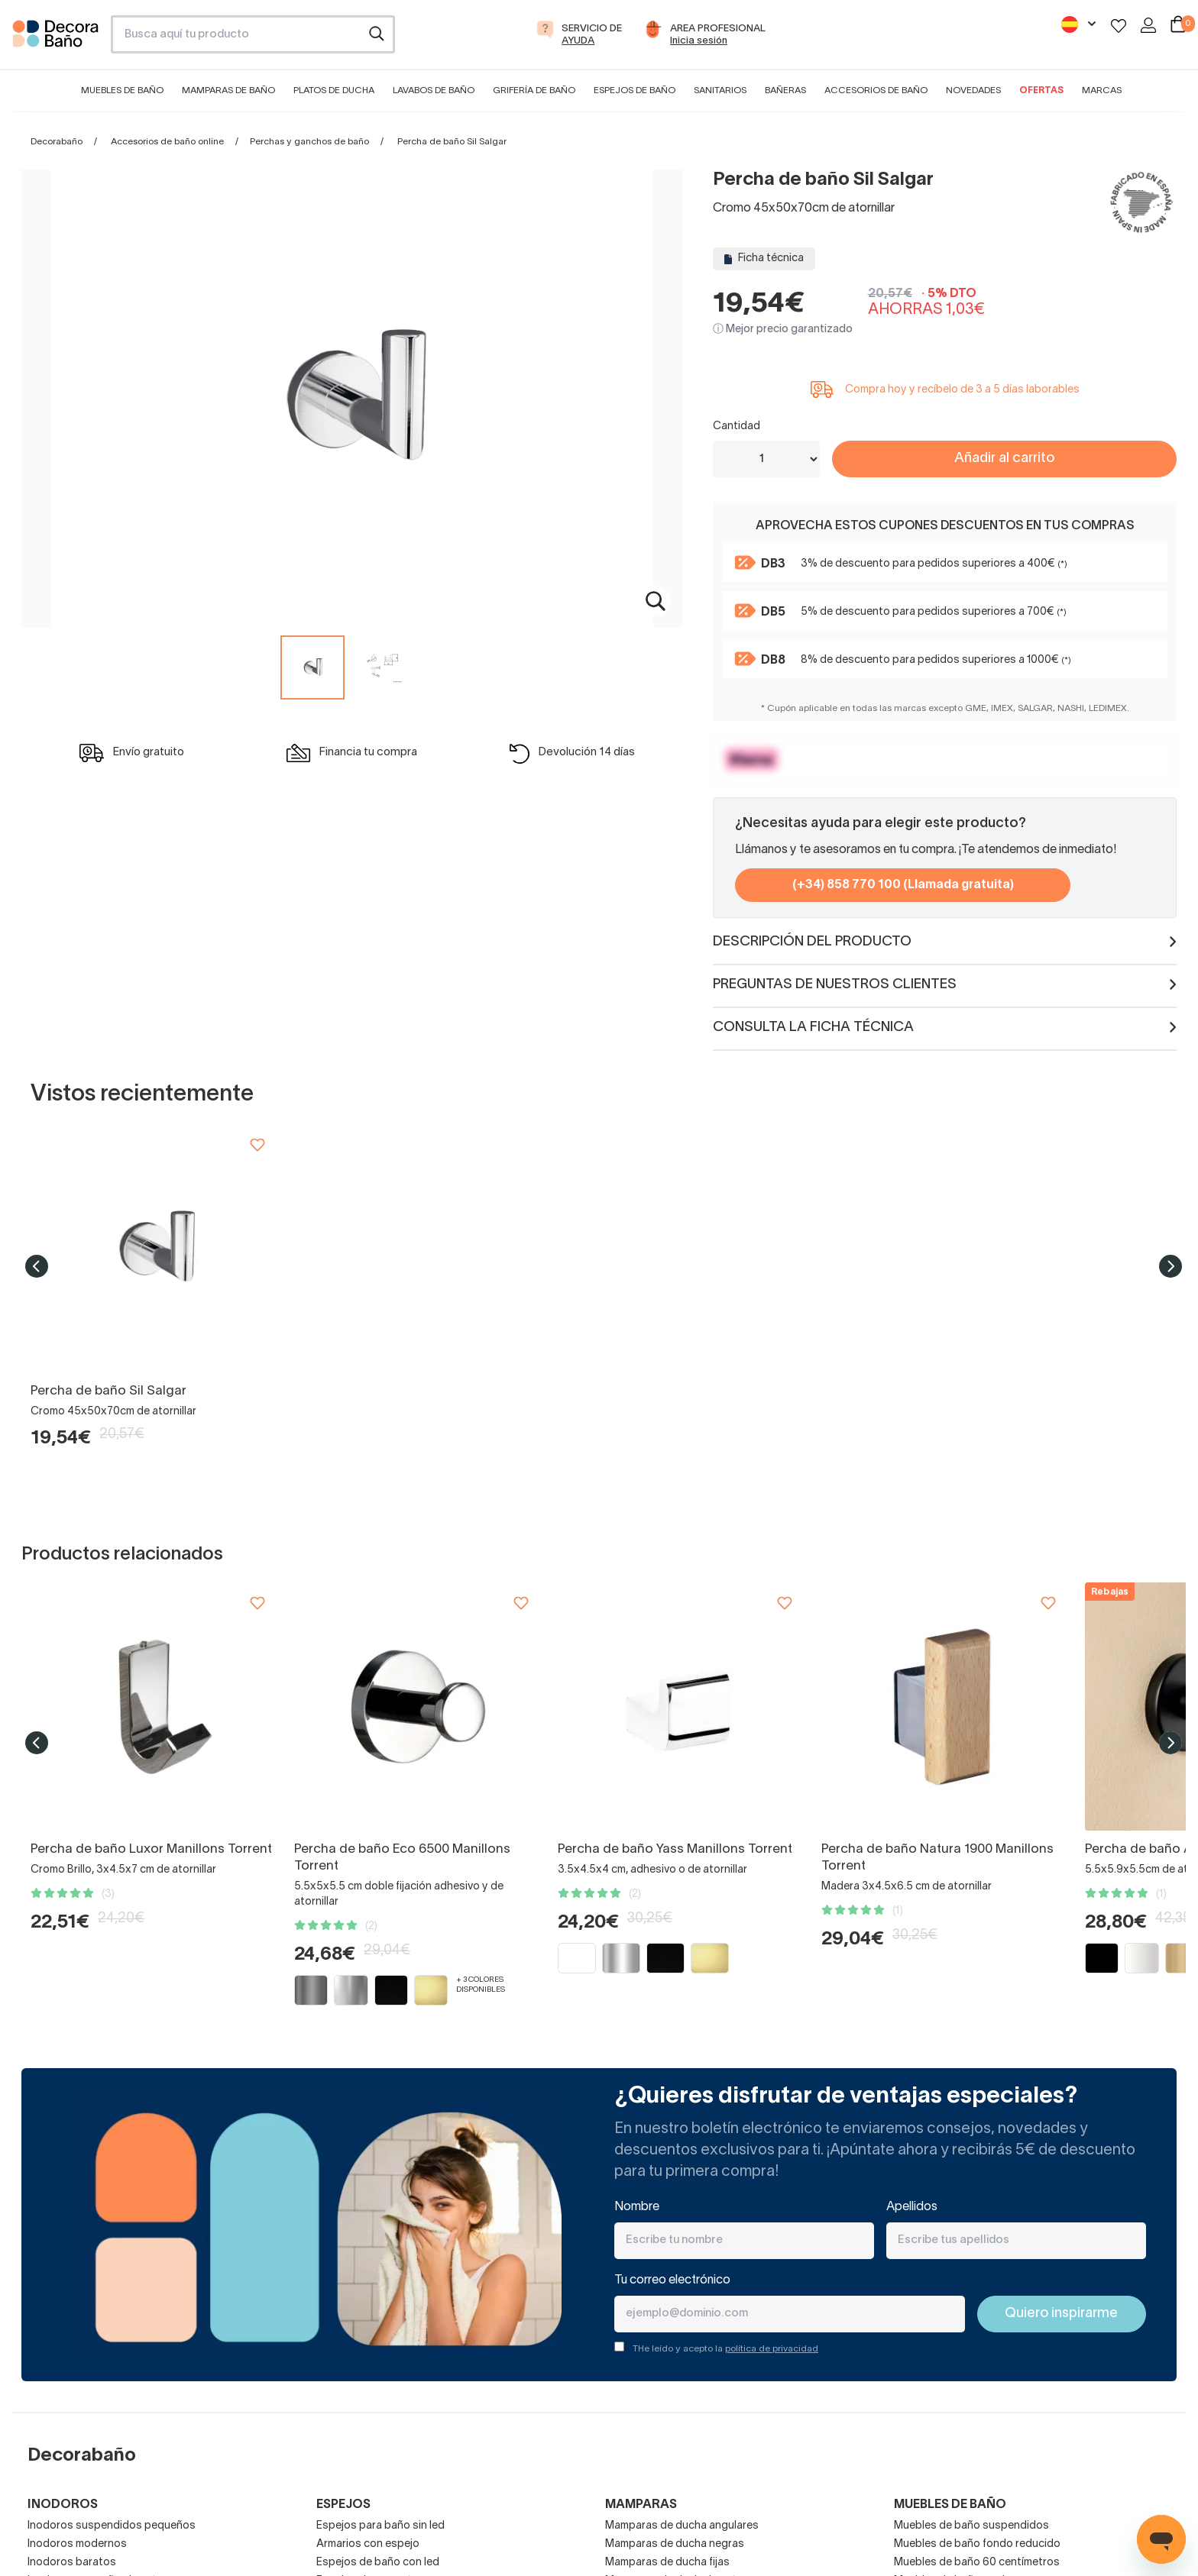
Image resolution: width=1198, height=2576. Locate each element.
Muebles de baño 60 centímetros (977, 2563)
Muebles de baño (122, 90)
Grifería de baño (534, 90)
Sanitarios (720, 90)
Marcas (1102, 90)
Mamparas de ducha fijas (667, 2563)
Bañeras (785, 90)
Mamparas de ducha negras (674, 2544)
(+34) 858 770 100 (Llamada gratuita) (903, 885)
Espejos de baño (634, 90)
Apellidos (911, 2207)
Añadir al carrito (1004, 458)
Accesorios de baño (876, 90)
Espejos (343, 2505)
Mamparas (641, 2505)
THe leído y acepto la (725, 2349)
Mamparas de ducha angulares (682, 2526)
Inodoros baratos (72, 2563)
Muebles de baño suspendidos (971, 2526)
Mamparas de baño (228, 90)
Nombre (636, 2207)
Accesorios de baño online (167, 141)
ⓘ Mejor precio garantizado (783, 330)
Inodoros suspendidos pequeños (112, 2526)
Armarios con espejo (367, 2544)
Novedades (973, 90)
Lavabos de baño (433, 90)
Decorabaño (57, 141)
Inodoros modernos (77, 2544)
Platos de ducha (333, 90)
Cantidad (736, 426)
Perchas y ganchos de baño (309, 141)
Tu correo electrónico (672, 2280)
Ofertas (1041, 90)
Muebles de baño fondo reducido (977, 2544)
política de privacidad (771, 2349)
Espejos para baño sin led (380, 2526)
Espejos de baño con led (377, 2563)
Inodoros (63, 2505)
